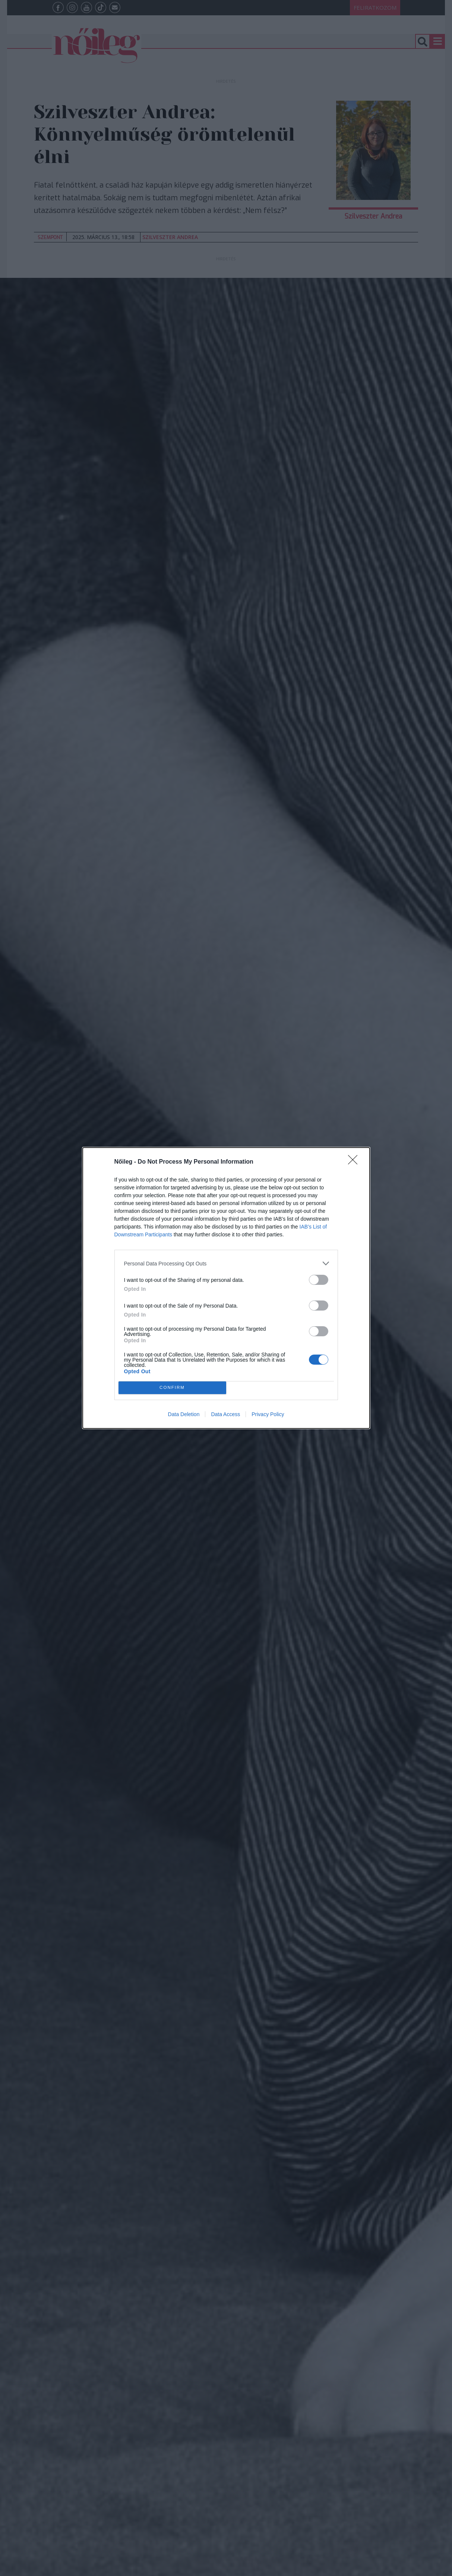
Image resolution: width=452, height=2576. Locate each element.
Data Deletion (184, 1414)
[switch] (318, 1280)
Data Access (225, 1414)
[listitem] (226, 1263)
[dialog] (226, 1288)
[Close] (355, 1162)
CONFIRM (172, 1388)
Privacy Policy (268, 1414)
